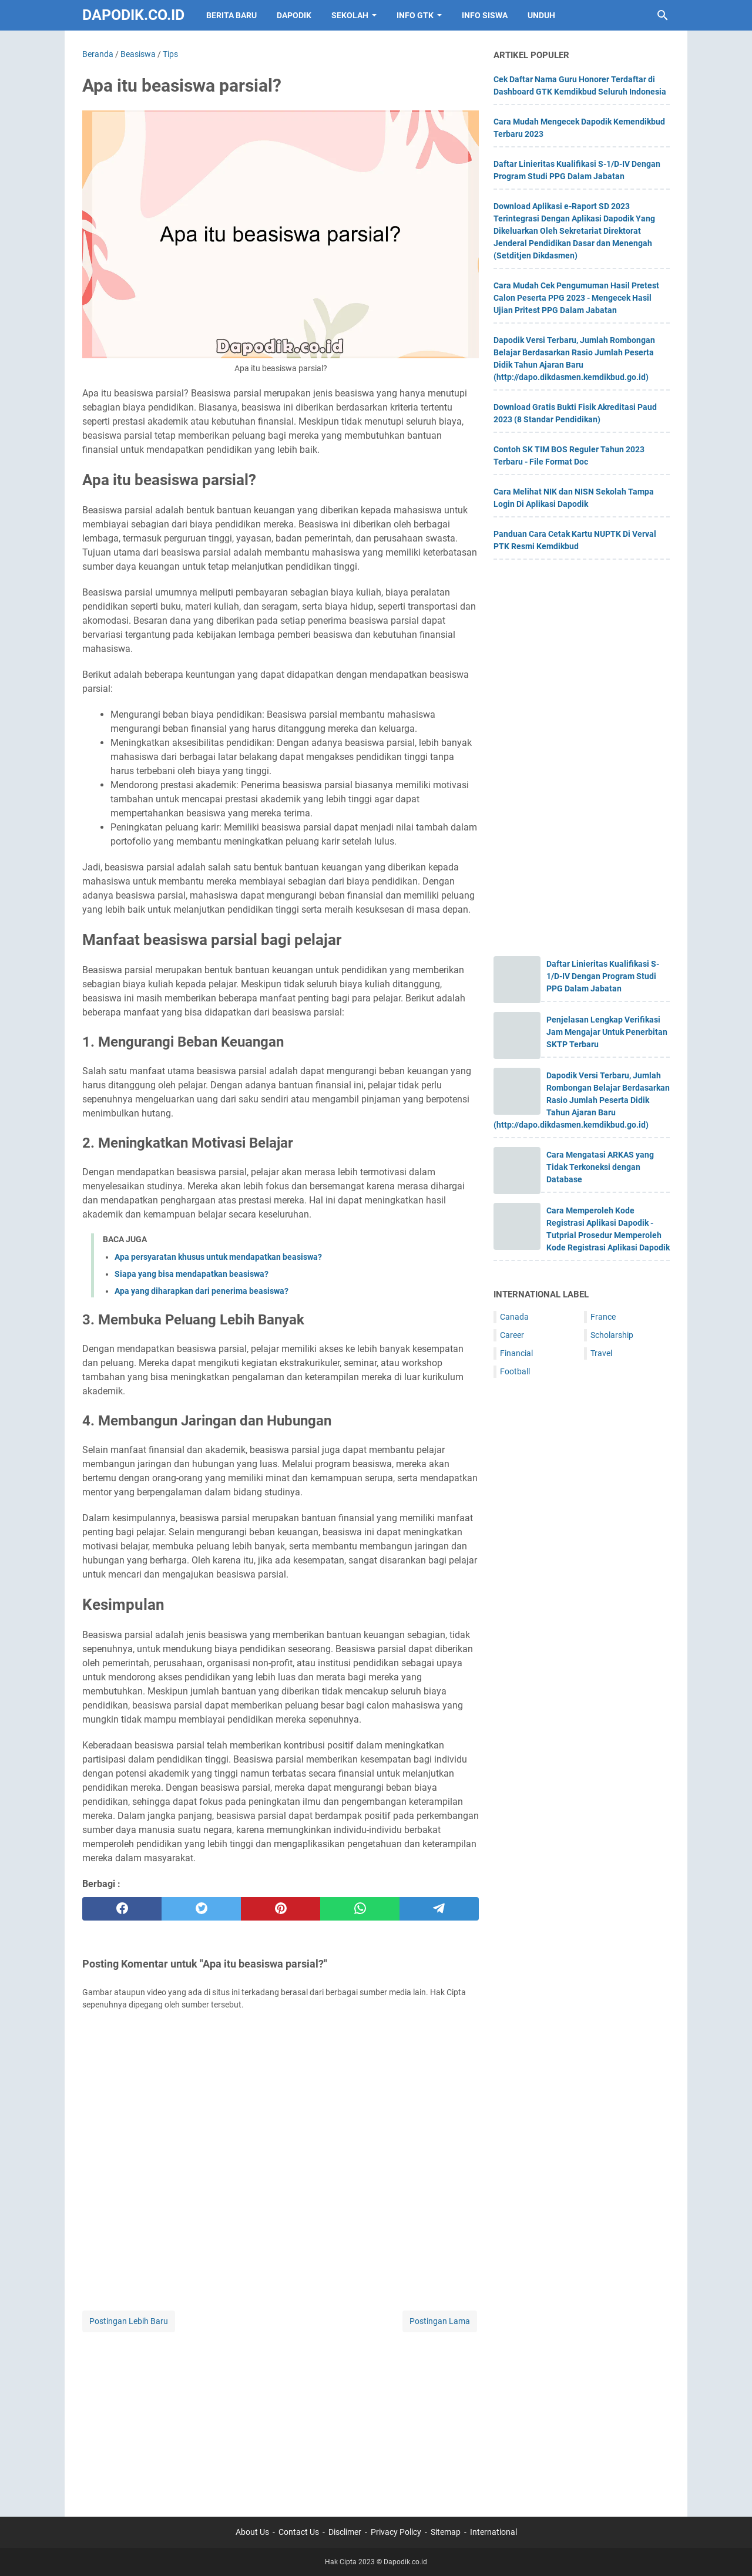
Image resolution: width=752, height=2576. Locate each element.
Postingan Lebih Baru (128, 2321)
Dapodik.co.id (133, 14)
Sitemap (446, 2532)
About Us (252, 2532)
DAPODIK (294, 15)
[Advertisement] (280, 2417)
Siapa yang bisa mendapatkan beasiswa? (191, 1274)
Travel (601, 1353)
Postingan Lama (439, 2321)
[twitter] (201, 1909)
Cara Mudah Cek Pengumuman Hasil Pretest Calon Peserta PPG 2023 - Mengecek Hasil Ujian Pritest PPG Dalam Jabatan (576, 298)
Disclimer (344, 2532)
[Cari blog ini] (663, 15)
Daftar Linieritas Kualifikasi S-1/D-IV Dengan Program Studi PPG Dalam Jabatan (602, 976)
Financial (516, 1353)
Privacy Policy (396, 2532)
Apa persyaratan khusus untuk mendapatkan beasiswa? (218, 1257)
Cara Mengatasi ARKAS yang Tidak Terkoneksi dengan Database (600, 1167)
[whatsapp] (360, 1909)
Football (515, 1371)
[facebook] (122, 1909)
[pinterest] (280, 1909)
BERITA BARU (231, 15)
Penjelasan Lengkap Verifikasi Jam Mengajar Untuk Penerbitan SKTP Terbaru (606, 1032)
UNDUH (541, 15)
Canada (514, 1316)
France (603, 1316)
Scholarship (611, 1335)
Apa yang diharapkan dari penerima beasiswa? (201, 1291)
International (493, 2532)
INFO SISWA (485, 15)
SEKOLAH (349, 15)
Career (512, 1335)
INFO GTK (415, 15)
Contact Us (298, 2532)
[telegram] (439, 1909)
